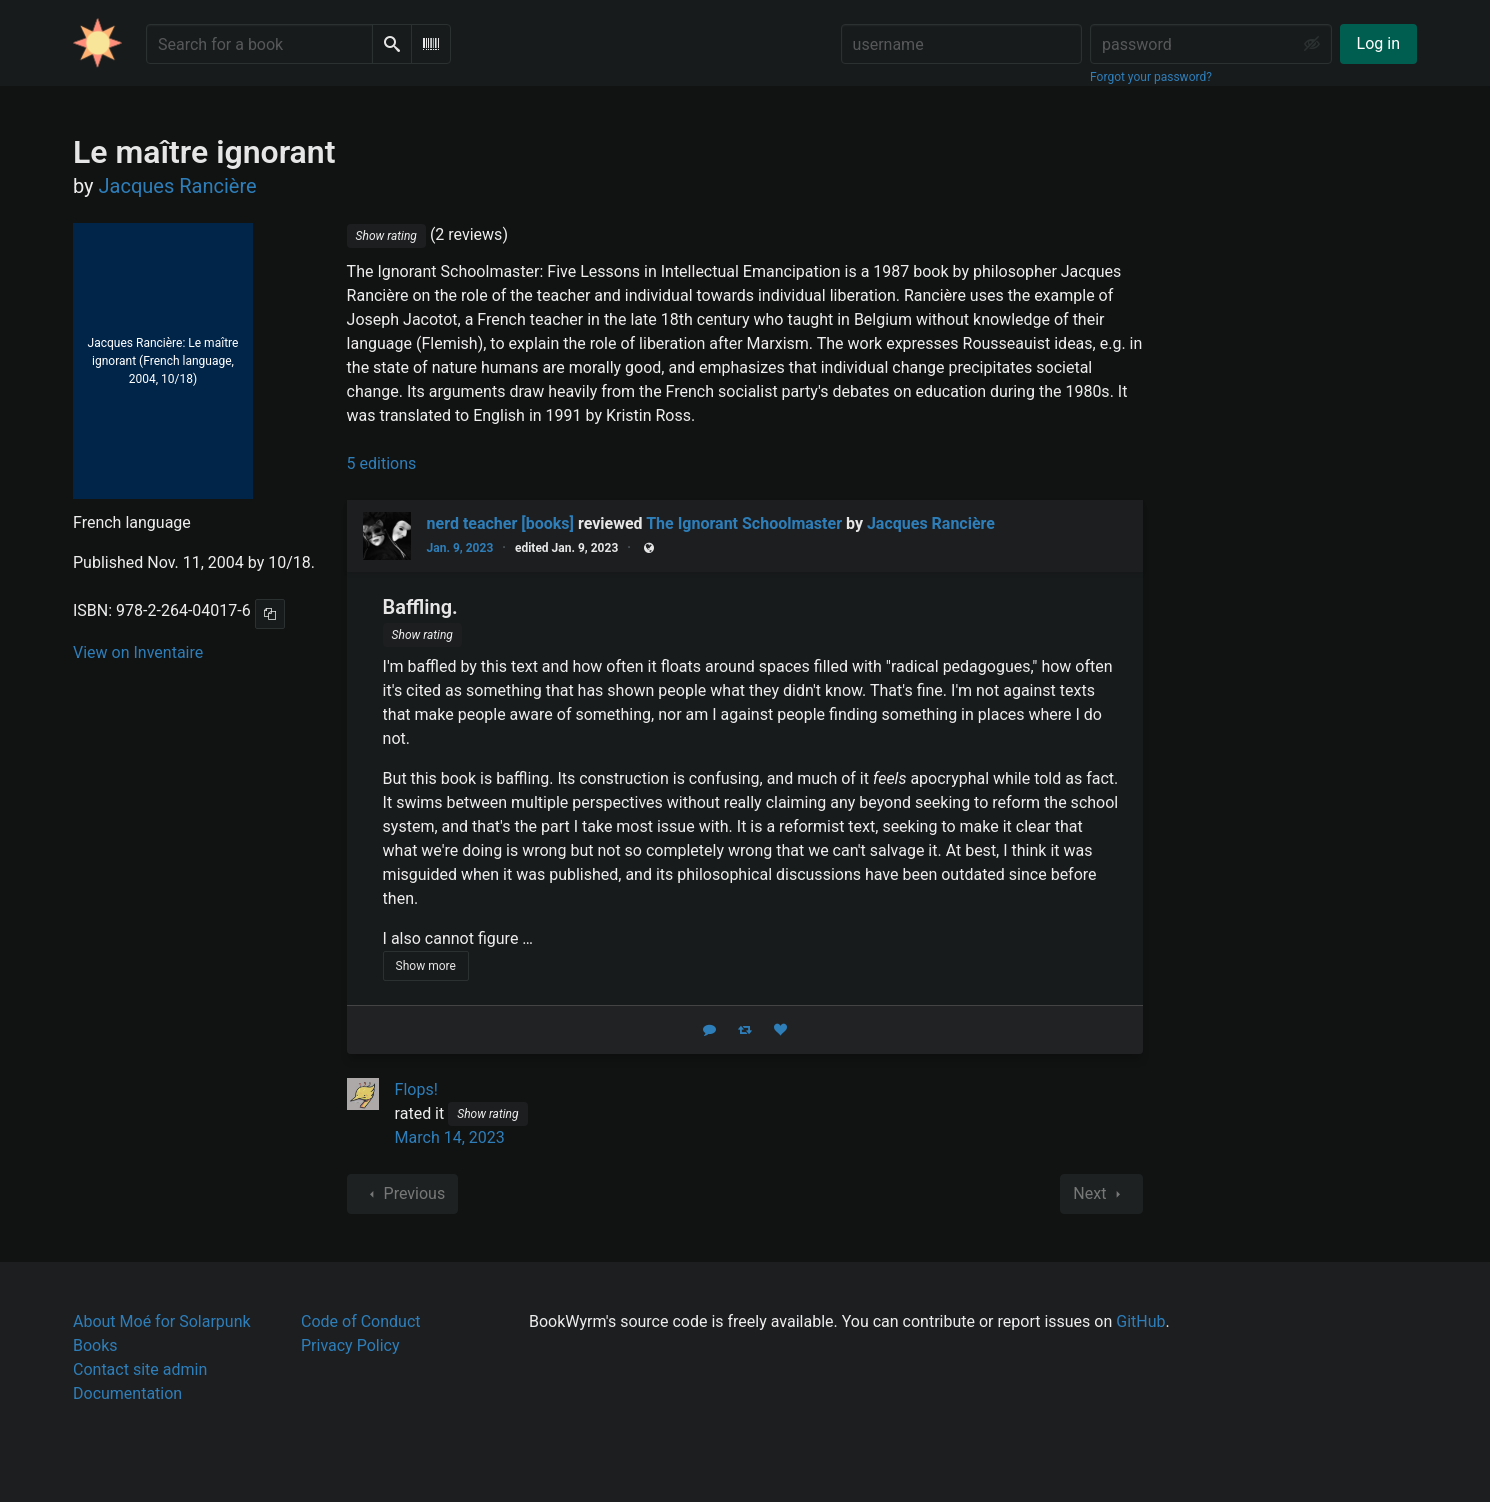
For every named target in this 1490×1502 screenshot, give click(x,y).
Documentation (127, 1393)
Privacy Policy (350, 1345)
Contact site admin (140, 1369)
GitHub (1140, 1321)
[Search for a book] (259, 44)
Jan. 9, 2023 (460, 548)
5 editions (382, 463)
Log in (1378, 43)
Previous (403, 1194)
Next (1101, 1194)
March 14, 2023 (450, 1137)
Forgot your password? (1151, 77)
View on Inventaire (138, 652)
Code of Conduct (361, 1321)
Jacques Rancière (931, 523)
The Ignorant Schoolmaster (744, 523)
